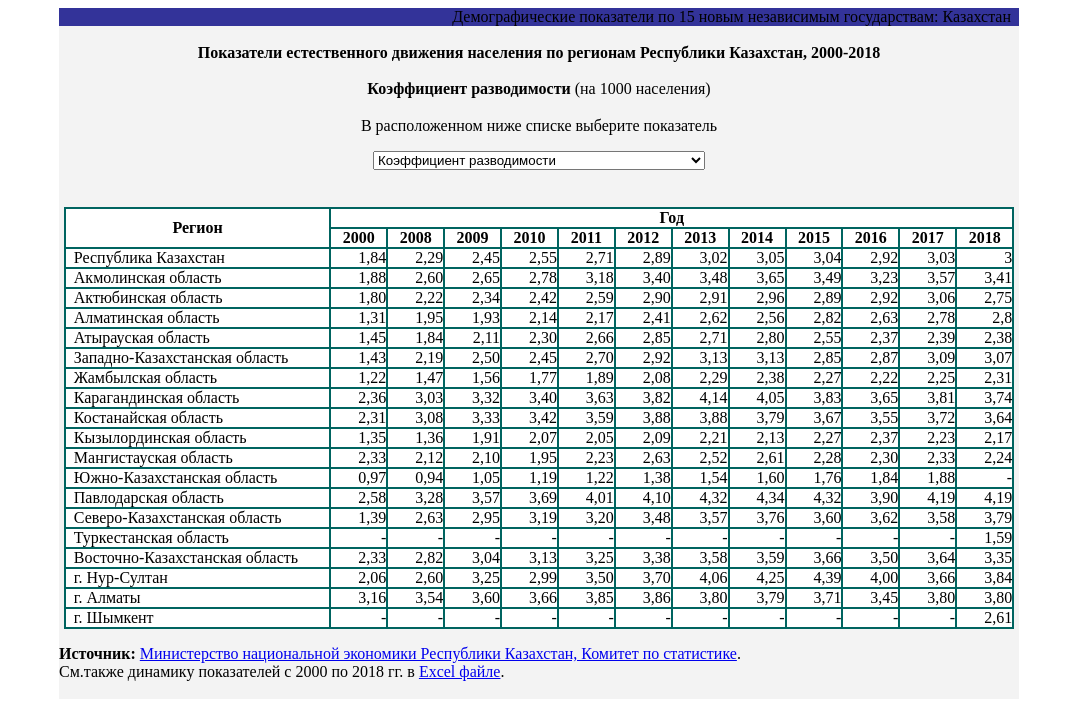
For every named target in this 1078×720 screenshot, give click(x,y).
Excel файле (460, 671)
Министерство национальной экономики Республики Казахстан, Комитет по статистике (438, 653)
